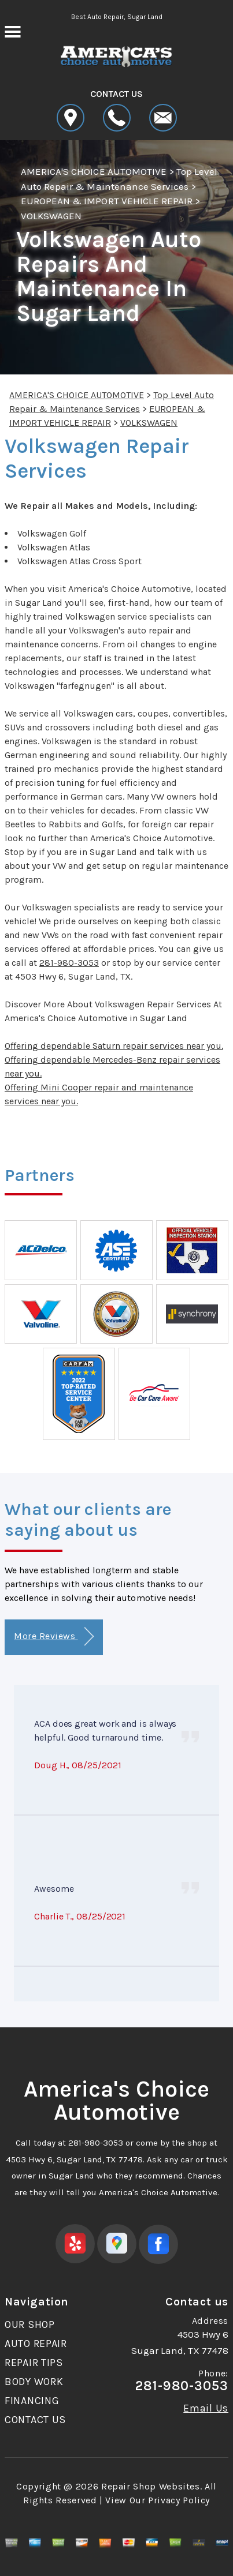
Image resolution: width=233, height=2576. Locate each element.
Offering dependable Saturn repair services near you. (114, 1045)
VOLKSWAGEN (51, 216)
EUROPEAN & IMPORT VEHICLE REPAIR (107, 201)
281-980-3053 (69, 962)
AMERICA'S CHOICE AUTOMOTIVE (94, 171)
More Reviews (53, 1636)
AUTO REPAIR (36, 2343)
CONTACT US (35, 2419)
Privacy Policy (179, 2500)
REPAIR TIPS (34, 2362)
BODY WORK (34, 2381)
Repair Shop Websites (150, 2486)
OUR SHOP (30, 2324)
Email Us (205, 2408)
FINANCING (32, 2400)
